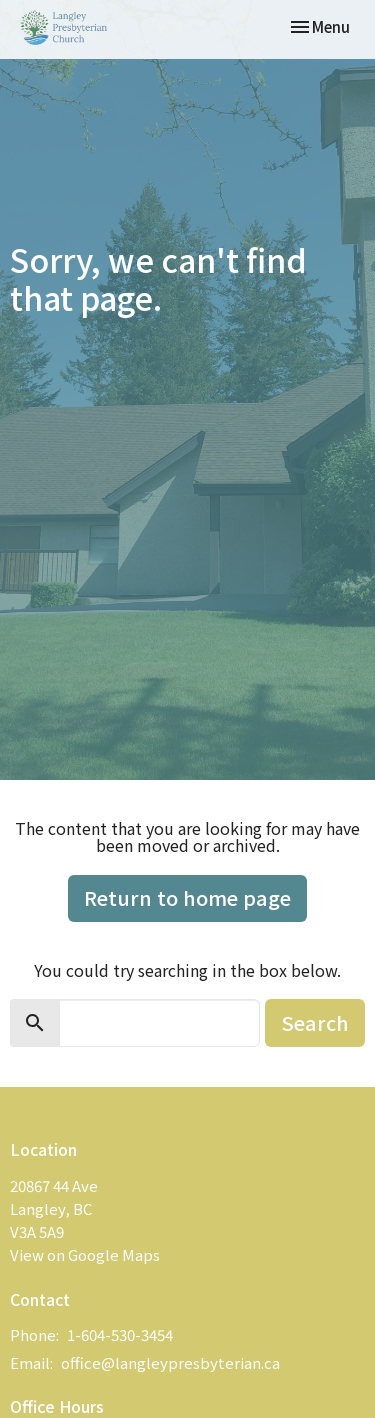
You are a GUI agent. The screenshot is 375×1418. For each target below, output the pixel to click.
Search (315, 1022)
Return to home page (187, 897)
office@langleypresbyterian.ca (170, 1362)
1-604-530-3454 (120, 1334)
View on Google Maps (85, 1254)
